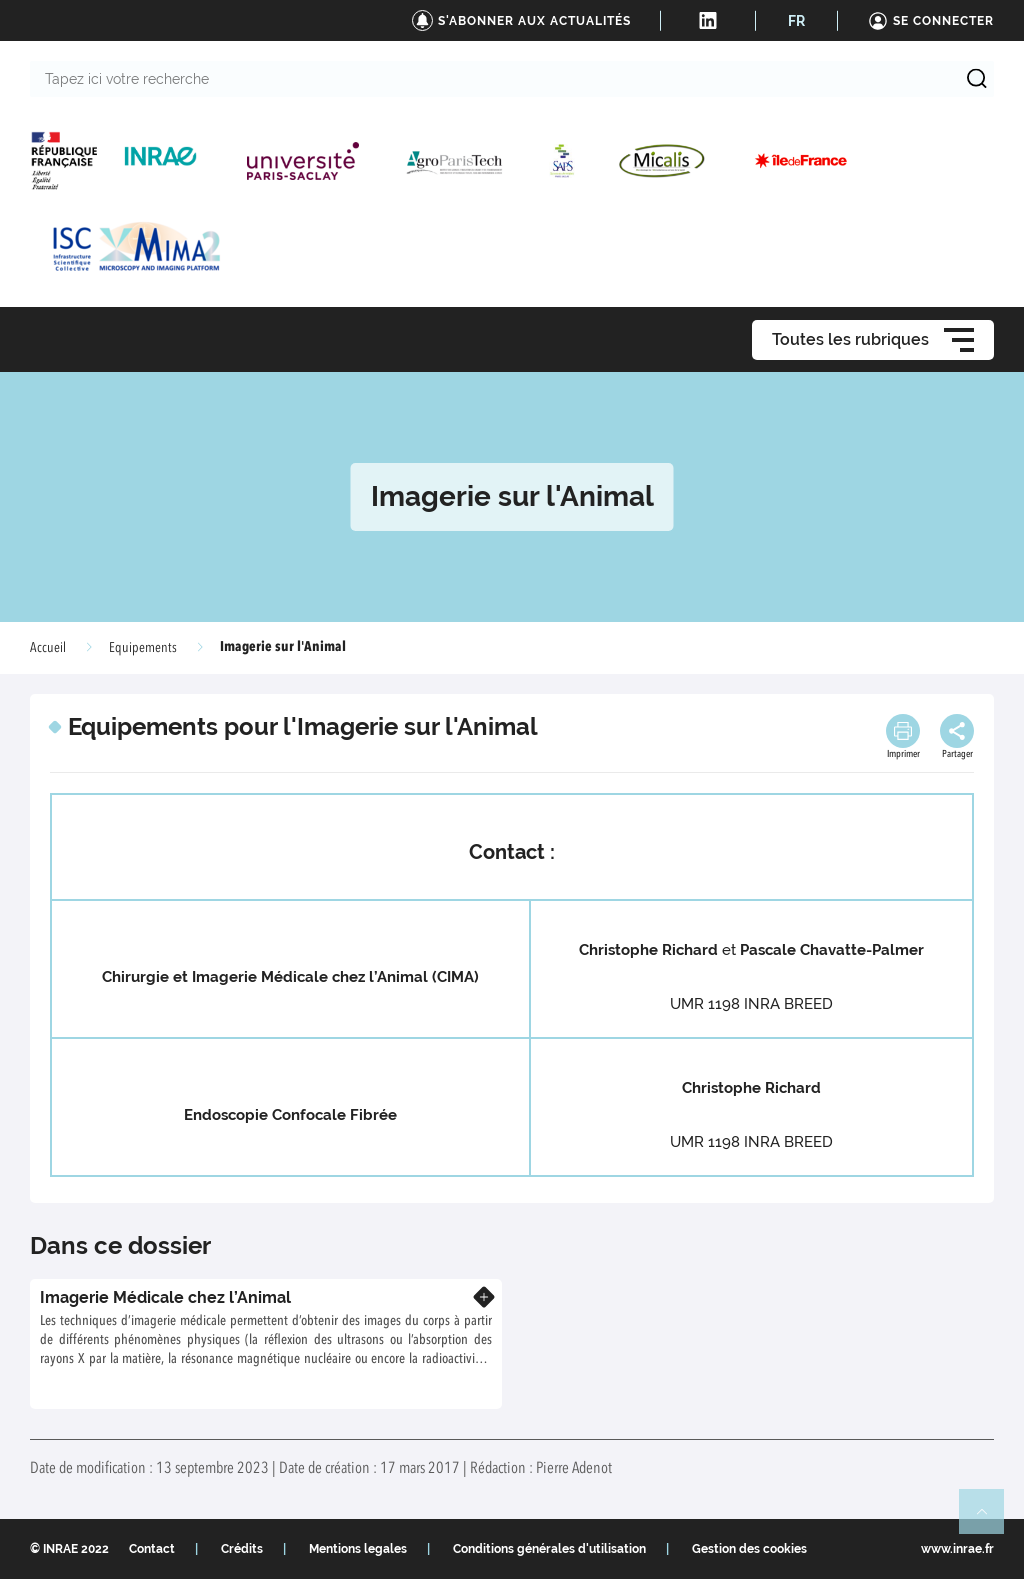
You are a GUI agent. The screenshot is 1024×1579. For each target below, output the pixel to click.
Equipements (143, 648)
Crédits (242, 1549)
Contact (152, 1549)
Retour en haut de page (990, 1520)
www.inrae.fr (957, 1549)
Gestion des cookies (749, 1549)
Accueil (48, 648)
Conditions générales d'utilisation (549, 1549)
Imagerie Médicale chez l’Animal (165, 1297)
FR (796, 21)
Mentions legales (358, 1549)
